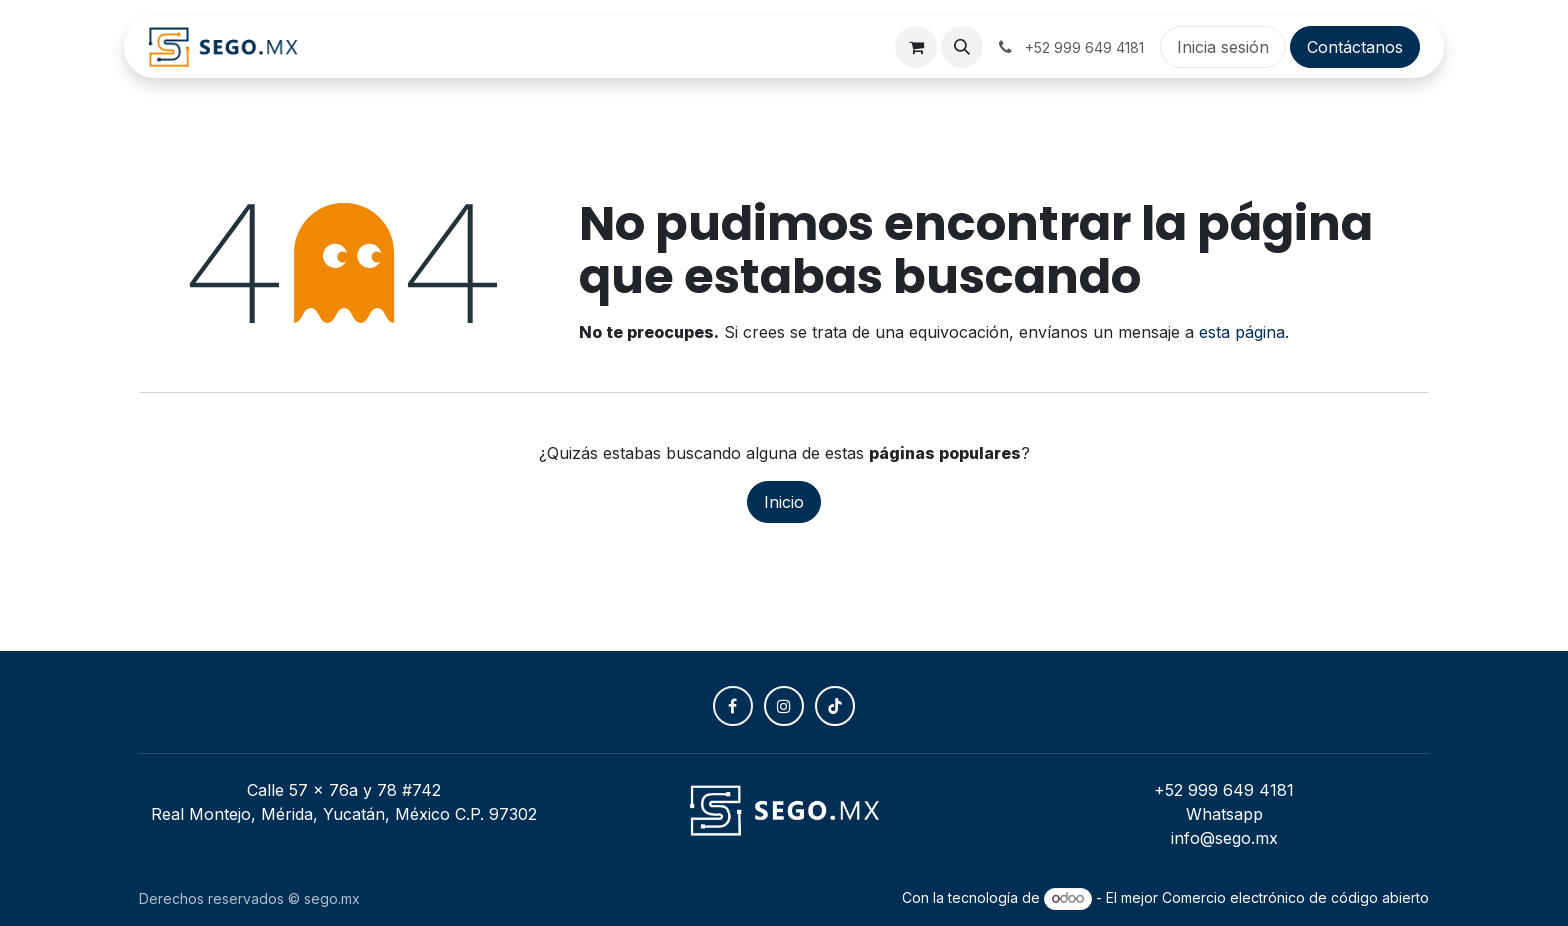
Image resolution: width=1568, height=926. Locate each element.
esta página (1242, 332)
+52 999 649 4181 (1224, 790)
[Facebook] (733, 706)
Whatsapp (1224, 814)
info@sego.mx (1224, 838)
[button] (962, 47)
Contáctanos (1355, 47)
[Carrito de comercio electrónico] (916, 47)
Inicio (784, 502)
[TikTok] (835, 706)
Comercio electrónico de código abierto (1295, 897)
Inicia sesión (1223, 47)
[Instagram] (784, 706)
